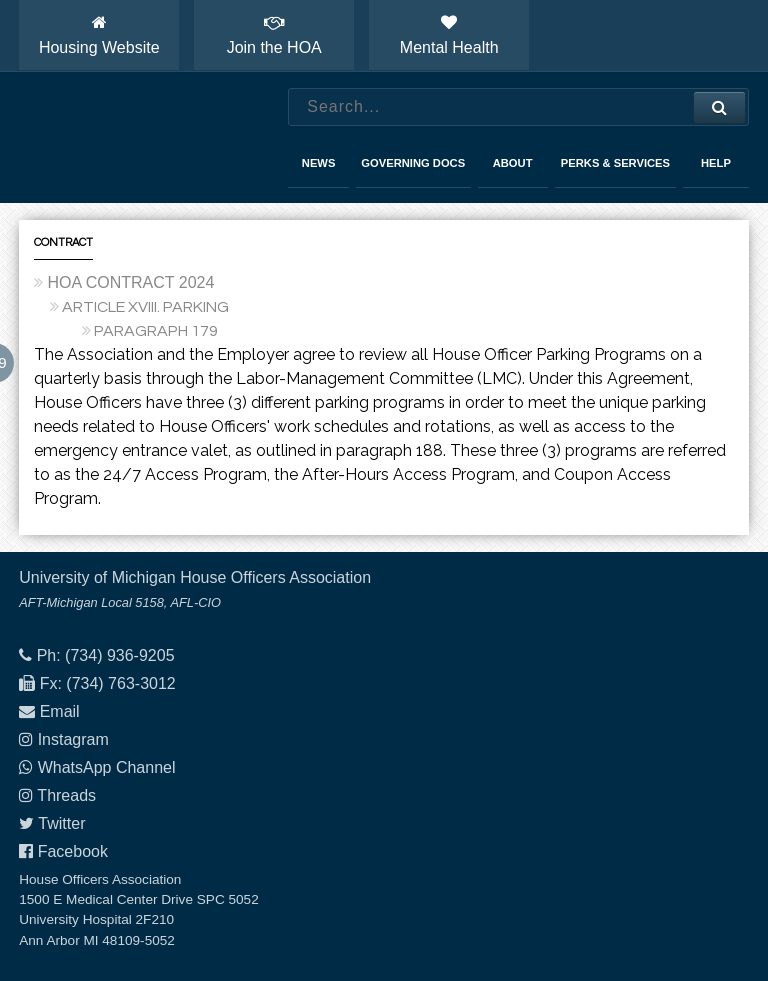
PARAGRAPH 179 (156, 331)
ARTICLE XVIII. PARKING (145, 307)
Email (60, 711)
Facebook (73, 851)
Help (716, 163)
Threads (66, 795)
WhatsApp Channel (107, 767)
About (513, 163)
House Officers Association (134, 138)
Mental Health (449, 35)
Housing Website (99, 35)
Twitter (61, 823)
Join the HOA (274, 35)
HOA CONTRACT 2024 (130, 282)
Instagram (73, 739)
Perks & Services (615, 163)
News (319, 163)
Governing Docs (413, 163)
